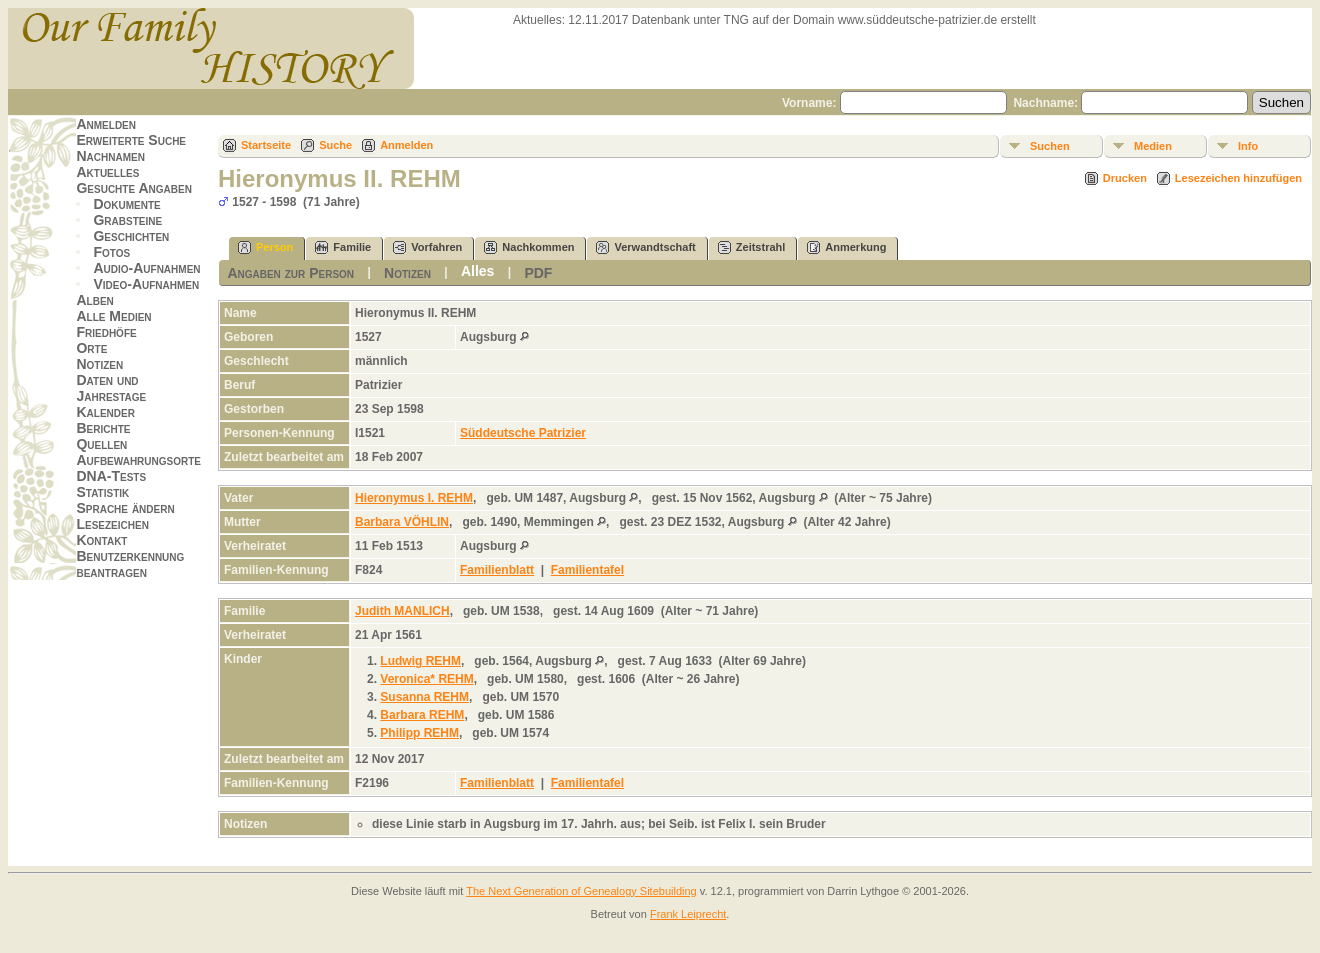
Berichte (103, 428)
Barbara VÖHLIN (402, 522)
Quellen (101, 444)
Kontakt (101, 540)
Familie (343, 247)
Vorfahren (427, 247)
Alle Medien (113, 316)
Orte (91, 348)
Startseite (266, 145)
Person (265, 247)
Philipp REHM (419, 733)
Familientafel (587, 570)
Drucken (1125, 178)
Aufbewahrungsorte (138, 460)
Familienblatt (497, 570)
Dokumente (126, 204)
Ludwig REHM (420, 661)
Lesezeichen (112, 524)
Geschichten (131, 236)
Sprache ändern (125, 508)
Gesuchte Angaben (134, 188)
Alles (477, 271)
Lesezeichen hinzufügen (1238, 178)
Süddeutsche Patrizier (523, 433)
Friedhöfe (106, 332)
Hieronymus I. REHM (414, 498)
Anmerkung (846, 247)
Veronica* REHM (426, 679)
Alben (94, 300)
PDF (538, 273)
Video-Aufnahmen (146, 284)
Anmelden (106, 124)
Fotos (111, 252)
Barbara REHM (422, 715)
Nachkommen (529, 247)
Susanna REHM (424, 697)
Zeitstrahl (752, 247)
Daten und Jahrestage (111, 388)
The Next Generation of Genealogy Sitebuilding (581, 891)
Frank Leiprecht (688, 914)
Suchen (1050, 146)
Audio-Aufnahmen (146, 268)
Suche (335, 145)
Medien (1153, 146)
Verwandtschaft (645, 247)
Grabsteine (127, 220)
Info (1248, 146)
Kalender (105, 412)
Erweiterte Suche (131, 140)
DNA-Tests (111, 476)
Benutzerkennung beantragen (130, 564)
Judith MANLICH (402, 611)
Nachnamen (110, 156)
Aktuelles (107, 172)
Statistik (102, 492)
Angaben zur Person (290, 273)
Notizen (99, 364)
